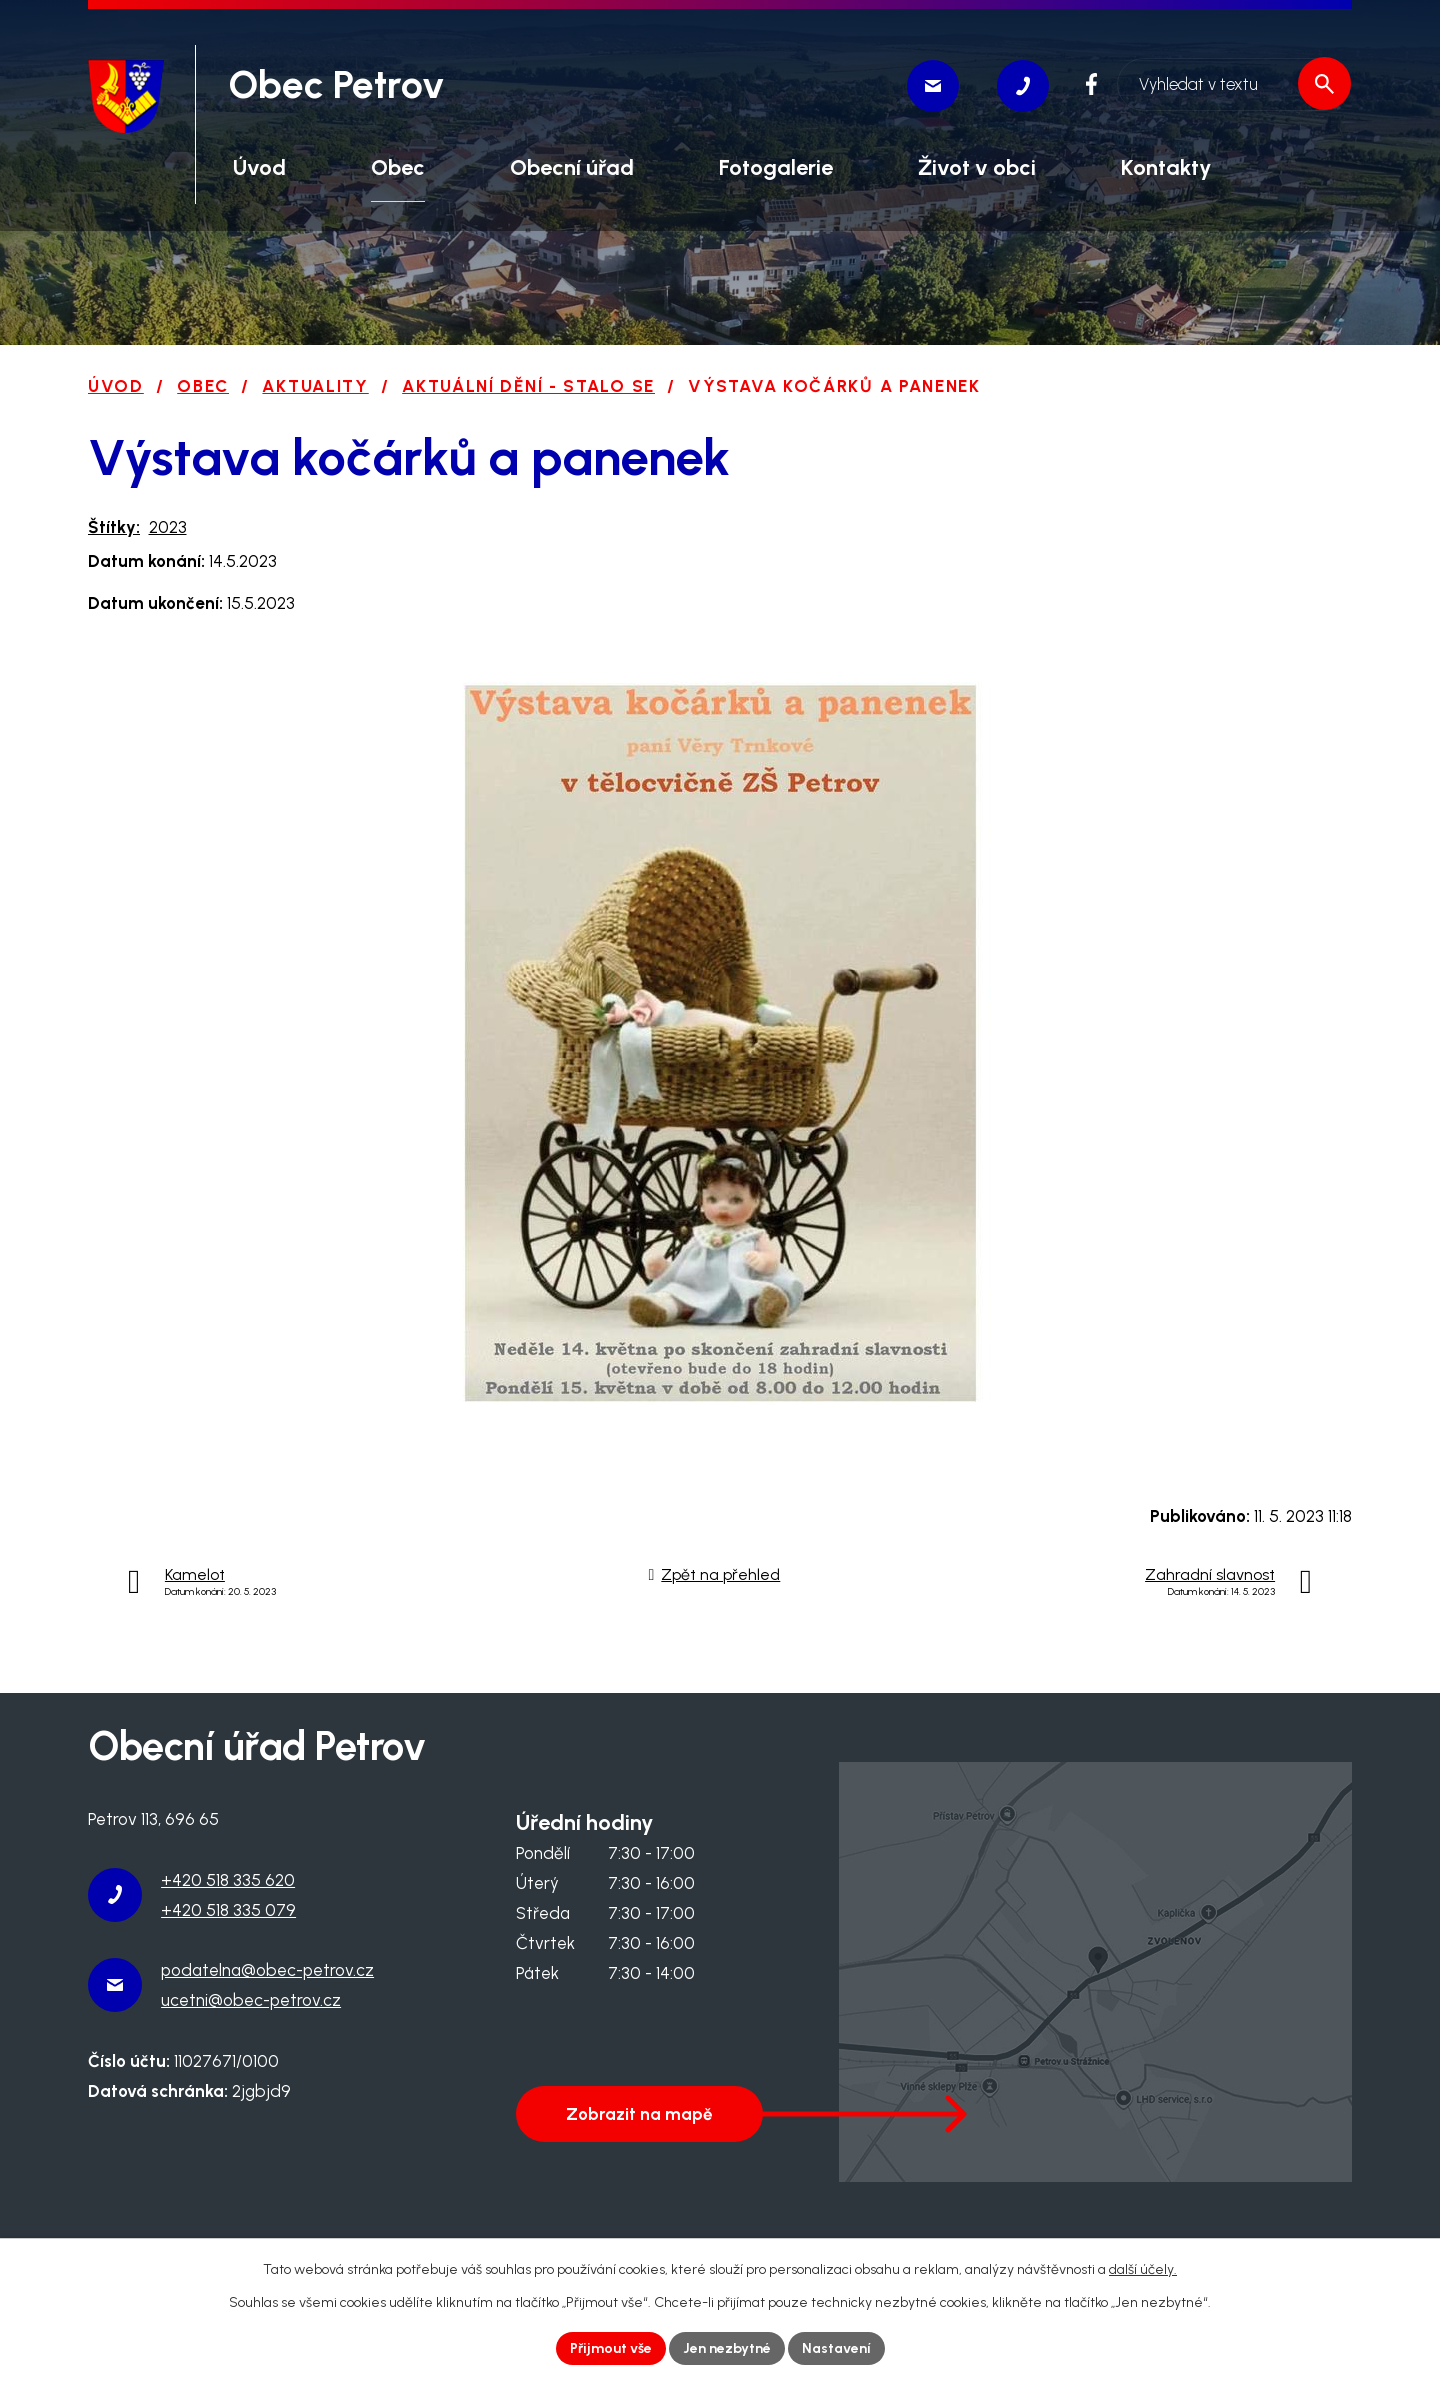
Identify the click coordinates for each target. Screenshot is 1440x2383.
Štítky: (114, 527)
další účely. (1143, 2269)
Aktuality (315, 386)
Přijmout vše (611, 2348)
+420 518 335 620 (228, 1880)
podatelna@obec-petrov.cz (267, 1970)
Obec (203, 386)
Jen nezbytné (727, 2348)
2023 (168, 527)
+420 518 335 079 (228, 1910)
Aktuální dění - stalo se (528, 386)
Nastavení (836, 2348)
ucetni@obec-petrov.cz (251, 2000)
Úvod (116, 386)
